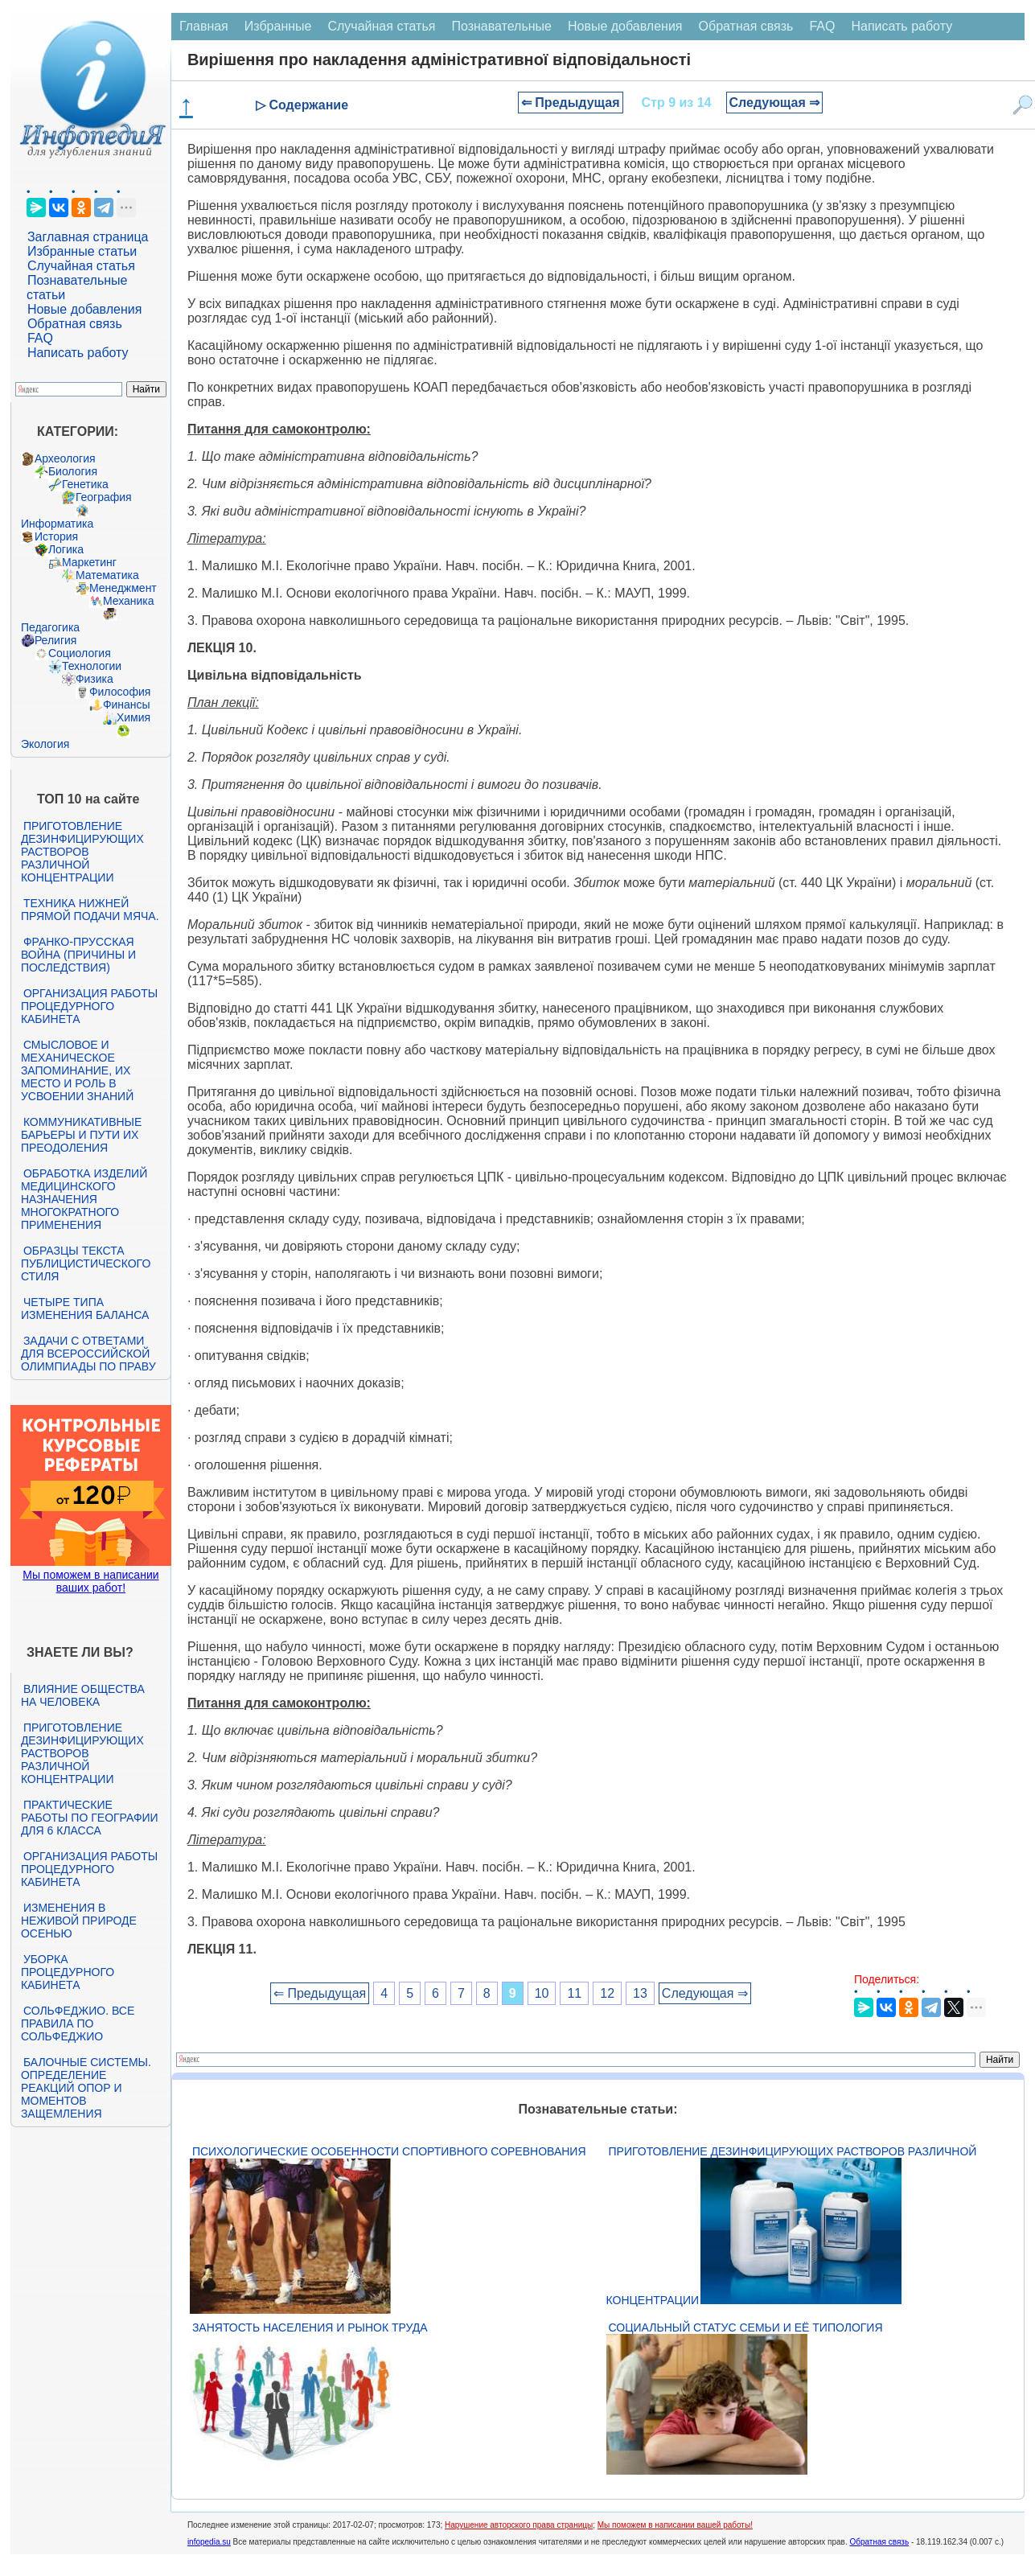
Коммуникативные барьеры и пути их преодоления (81, 1134)
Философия (119, 691)
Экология (45, 743)
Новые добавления (84, 309)
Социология (79, 653)
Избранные (278, 26)
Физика (94, 678)
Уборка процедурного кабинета (67, 1972)
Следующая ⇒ (774, 102)
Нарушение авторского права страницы (519, 2525)
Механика (128, 600)
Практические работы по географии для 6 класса (89, 1817)
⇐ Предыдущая (570, 102)
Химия (133, 717)
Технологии (91, 665)
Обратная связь (74, 324)
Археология (65, 458)
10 (542, 1993)
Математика (107, 575)
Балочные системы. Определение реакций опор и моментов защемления (86, 2088)
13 (640, 1993)
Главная (203, 26)
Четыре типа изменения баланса (85, 1308)
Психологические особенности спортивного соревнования (389, 2151)
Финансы (126, 704)
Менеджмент (123, 587)
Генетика (85, 484)
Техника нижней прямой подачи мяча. (90, 909)
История (56, 536)
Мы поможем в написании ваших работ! (90, 1581)
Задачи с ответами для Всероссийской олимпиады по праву (88, 1353)
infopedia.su (209, 2541)
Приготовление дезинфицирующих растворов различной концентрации (82, 852)
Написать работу (78, 352)
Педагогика (50, 627)
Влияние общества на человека (83, 1695)
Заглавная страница (88, 237)
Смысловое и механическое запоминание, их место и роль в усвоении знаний (77, 1070)
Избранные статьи (82, 251)
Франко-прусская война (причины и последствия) (78, 954)
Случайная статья (81, 266)
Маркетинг (89, 562)
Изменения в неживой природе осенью (79, 1920)
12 (607, 1993)
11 (574, 1993)
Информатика (57, 523)
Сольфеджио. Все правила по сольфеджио (77, 2023)
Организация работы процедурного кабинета (89, 1006)
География (104, 497)
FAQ (40, 338)
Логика (66, 549)
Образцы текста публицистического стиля (85, 1263)
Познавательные (501, 26)
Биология (72, 471)
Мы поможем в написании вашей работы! (675, 2525)
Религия (56, 640)
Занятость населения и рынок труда (310, 2327)
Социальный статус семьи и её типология (746, 2327)
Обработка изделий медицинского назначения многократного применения (84, 1199)
